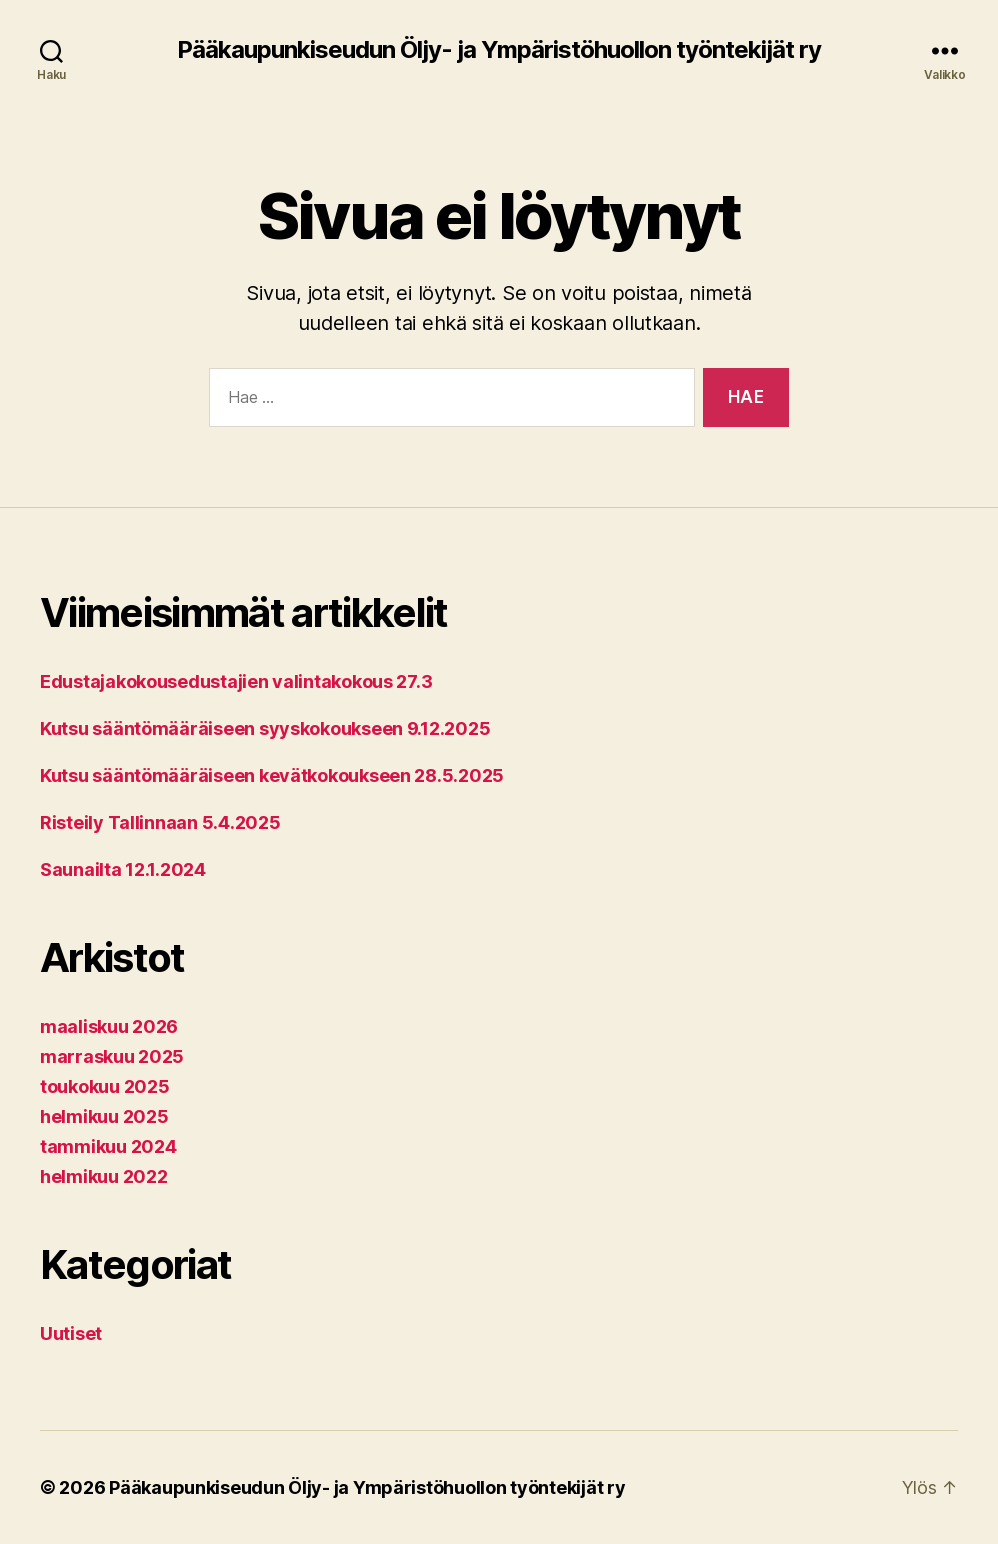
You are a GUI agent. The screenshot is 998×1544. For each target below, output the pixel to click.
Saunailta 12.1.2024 (123, 869)
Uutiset (71, 1333)
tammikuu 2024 (108, 1146)
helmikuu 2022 (104, 1176)
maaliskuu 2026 (109, 1026)
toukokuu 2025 (105, 1086)
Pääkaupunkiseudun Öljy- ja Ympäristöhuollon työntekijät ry (499, 50)
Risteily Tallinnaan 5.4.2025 (160, 822)
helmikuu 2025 (104, 1116)
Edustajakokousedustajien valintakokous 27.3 (236, 681)
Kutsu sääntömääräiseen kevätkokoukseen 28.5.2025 (272, 775)
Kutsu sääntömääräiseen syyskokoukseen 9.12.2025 (265, 728)
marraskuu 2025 (112, 1056)
